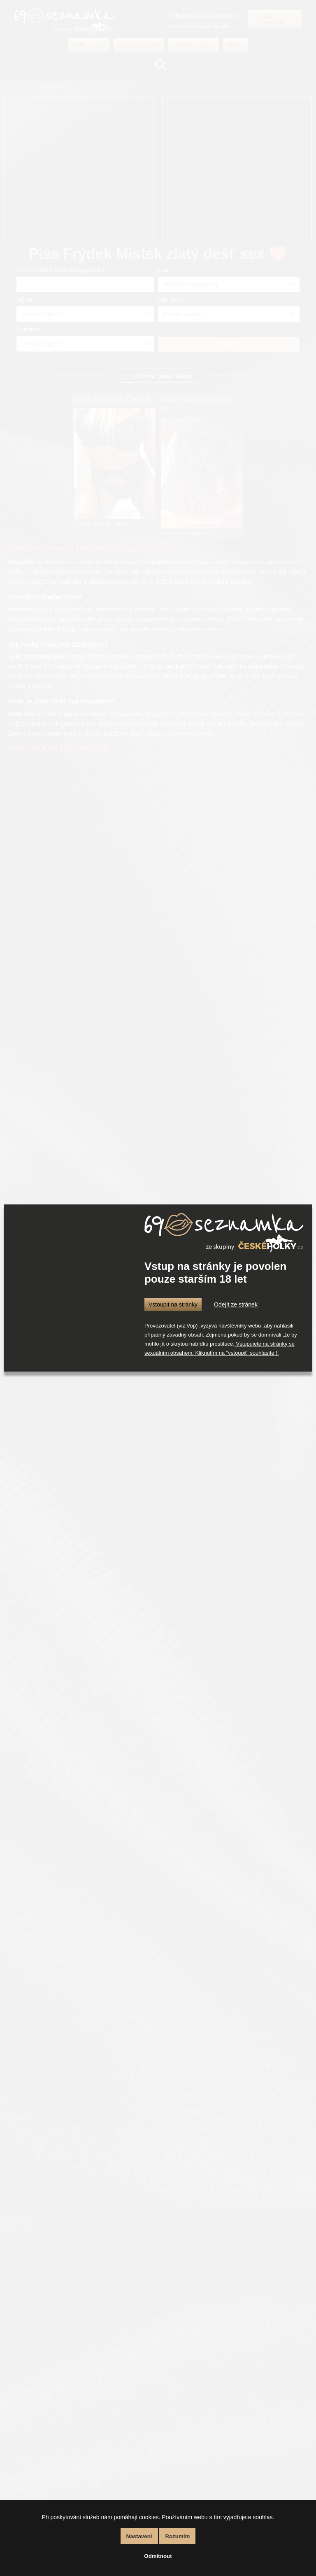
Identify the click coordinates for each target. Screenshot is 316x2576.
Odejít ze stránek (236, 1304)
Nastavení (139, 2536)
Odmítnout (158, 2556)
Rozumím (177, 2536)
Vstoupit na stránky (173, 1304)
